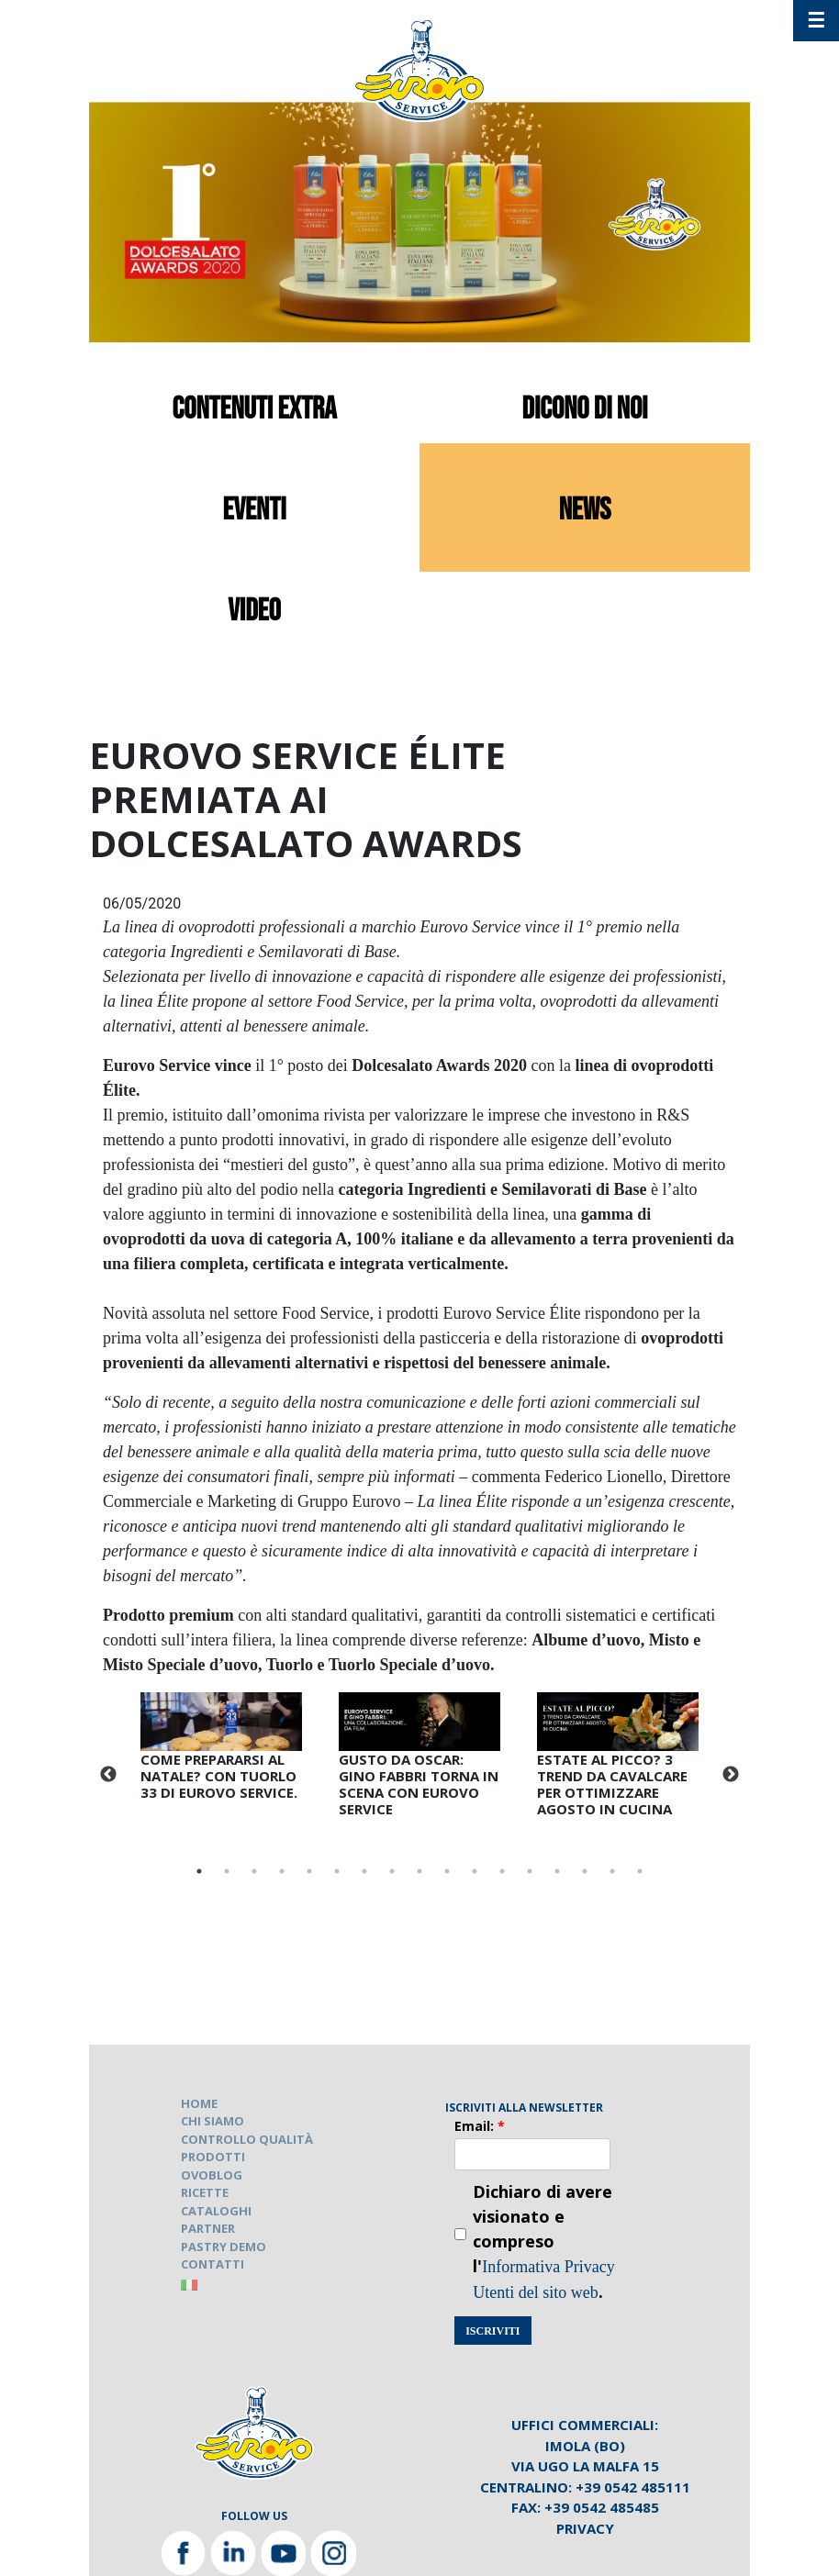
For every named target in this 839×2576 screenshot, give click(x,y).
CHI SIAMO (212, 2121)
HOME (199, 2103)
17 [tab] (640, 1871)
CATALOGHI (216, 2210)
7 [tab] (364, 1871)
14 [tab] (557, 1871)
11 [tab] (474, 1871)
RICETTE (205, 2192)
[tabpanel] (221, 1750)
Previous (108, 1775)
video (254, 611)
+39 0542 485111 (633, 2487)
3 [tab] (254, 1871)
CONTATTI (212, 2264)
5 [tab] (309, 1871)
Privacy (585, 2528)
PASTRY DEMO (223, 2246)
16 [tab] (612, 1871)
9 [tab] (419, 1871)
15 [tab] (585, 1871)
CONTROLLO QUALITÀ (247, 2139)
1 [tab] (199, 1871)
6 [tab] (337, 1871)
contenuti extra (255, 409)
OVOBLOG (211, 2175)
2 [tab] (227, 1871)
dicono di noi (585, 409)
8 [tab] (392, 1871)
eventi (253, 510)
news (585, 510)
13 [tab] (529, 1871)
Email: (479, 2126)
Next (731, 1775)
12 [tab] (502, 1871)
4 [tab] (282, 1871)
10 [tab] (447, 1871)
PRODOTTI (213, 2156)
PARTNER (208, 2228)
